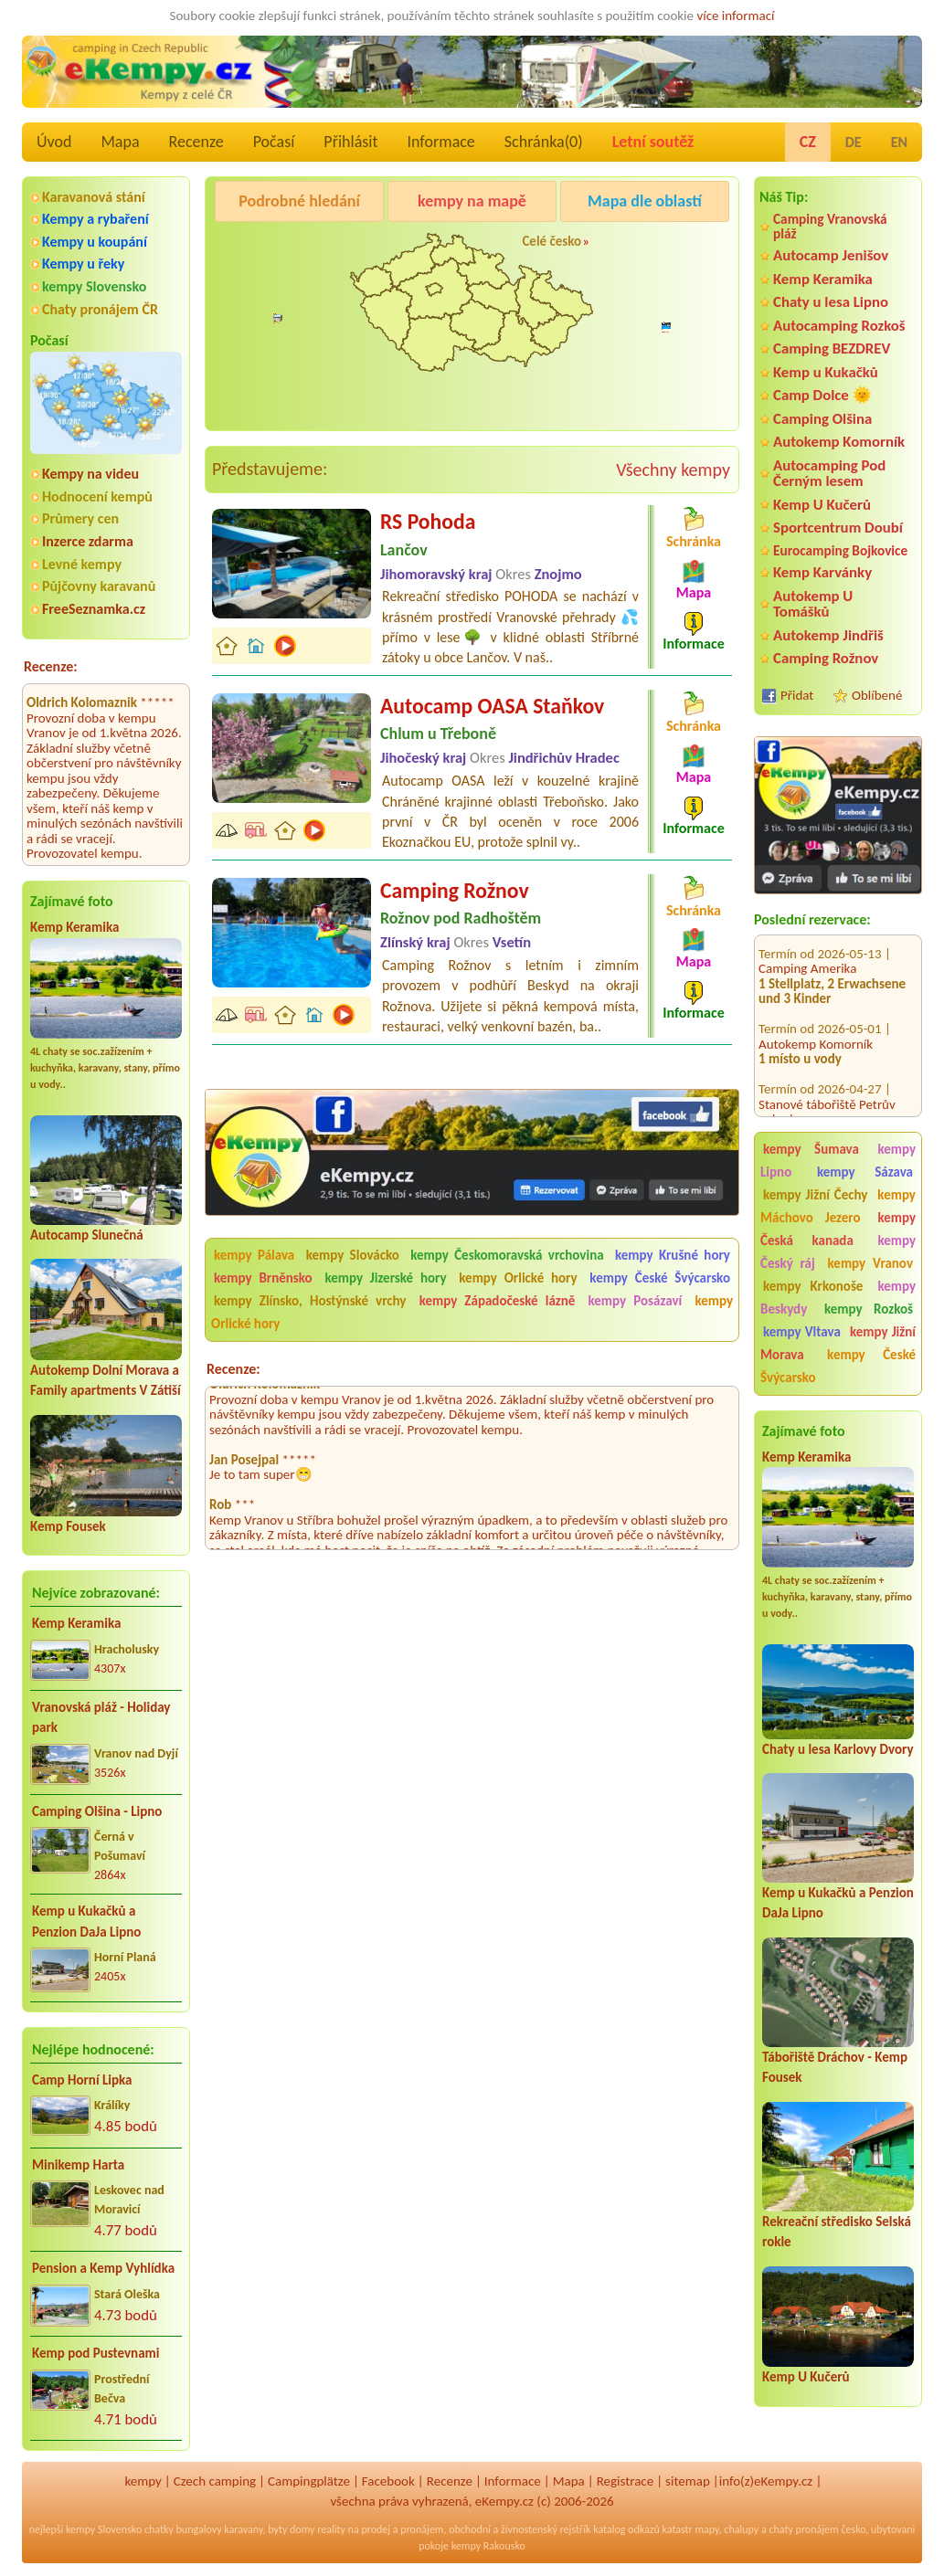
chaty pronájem (803, 2529)
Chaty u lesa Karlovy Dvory (838, 1749)
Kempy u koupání (94, 241)
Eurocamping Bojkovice (840, 550)
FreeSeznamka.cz (93, 609)
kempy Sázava (865, 1172)
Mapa (120, 142)
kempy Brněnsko (263, 1278)
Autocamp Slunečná (86, 1235)
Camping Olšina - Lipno (97, 1811)
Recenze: (51, 666)
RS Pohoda (427, 521)
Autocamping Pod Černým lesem (829, 473)
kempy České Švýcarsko (838, 1366)
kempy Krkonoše (813, 1286)
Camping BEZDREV (831, 348)
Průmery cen (80, 518)
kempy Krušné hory (672, 1255)
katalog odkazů (626, 2529)
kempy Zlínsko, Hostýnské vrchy (310, 1301)
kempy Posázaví (636, 1301)
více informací (735, 15)
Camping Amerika (807, 950)
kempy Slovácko (352, 1255)
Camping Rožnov (825, 658)
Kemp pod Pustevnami (95, 2353)
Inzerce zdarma (87, 541)
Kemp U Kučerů (822, 504)
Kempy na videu (90, 473)
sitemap (687, 2481)
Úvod (54, 142)
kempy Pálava (254, 1255)
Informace (440, 142)
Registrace (625, 2481)
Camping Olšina (822, 418)
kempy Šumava (811, 1149)
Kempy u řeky (83, 263)
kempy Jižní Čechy (815, 1195)
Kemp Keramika (74, 927)
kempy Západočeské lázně (497, 1301)
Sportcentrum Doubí (838, 527)
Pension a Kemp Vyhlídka (103, 2268)
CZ (808, 142)
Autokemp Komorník (839, 441)
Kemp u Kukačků (825, 372)
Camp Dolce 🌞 (822, 395)
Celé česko (551, 241)
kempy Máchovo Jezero (838, 1206)
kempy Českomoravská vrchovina (506, 1255)
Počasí (274, 142)
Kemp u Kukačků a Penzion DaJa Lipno (86, 1921)
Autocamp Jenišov (830, 255)
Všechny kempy (673, 469)
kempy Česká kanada (838, 1229)
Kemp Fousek (68, 1526)
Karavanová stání (93, 197)
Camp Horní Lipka (82, 2080)
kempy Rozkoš (868, 1309)
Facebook (388, 2481)
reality (331, 2529)
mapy (706, 2529)
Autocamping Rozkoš (839, 325)
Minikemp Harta (78, 2165)
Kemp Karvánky (822, 572)
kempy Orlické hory (518, 1278)
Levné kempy (82, 564)
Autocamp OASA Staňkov (492, 705)
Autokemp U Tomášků (813, 603)
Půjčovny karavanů (98, 586)
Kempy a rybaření (95, 218)
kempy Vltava (802, 1332)
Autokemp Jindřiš (828, 635)
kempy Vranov (870, 1263)
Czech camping (215, 2481)
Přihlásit (350, 142)
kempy (142, 2481)
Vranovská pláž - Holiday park (101, 1718)
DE (853, 142)
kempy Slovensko (94, 286)
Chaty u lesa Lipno (830, 301)
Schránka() (543, 142)
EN (899, 142)
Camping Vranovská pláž (830, 226)
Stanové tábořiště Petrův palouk (827, 1093)
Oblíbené (877, 695)
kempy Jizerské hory (385, 1278)
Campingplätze (309, 2481)
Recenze (196, 142)
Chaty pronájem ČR (100, 309)
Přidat (796, 695)
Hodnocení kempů (97, 496)
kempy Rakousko (488, 2545)
